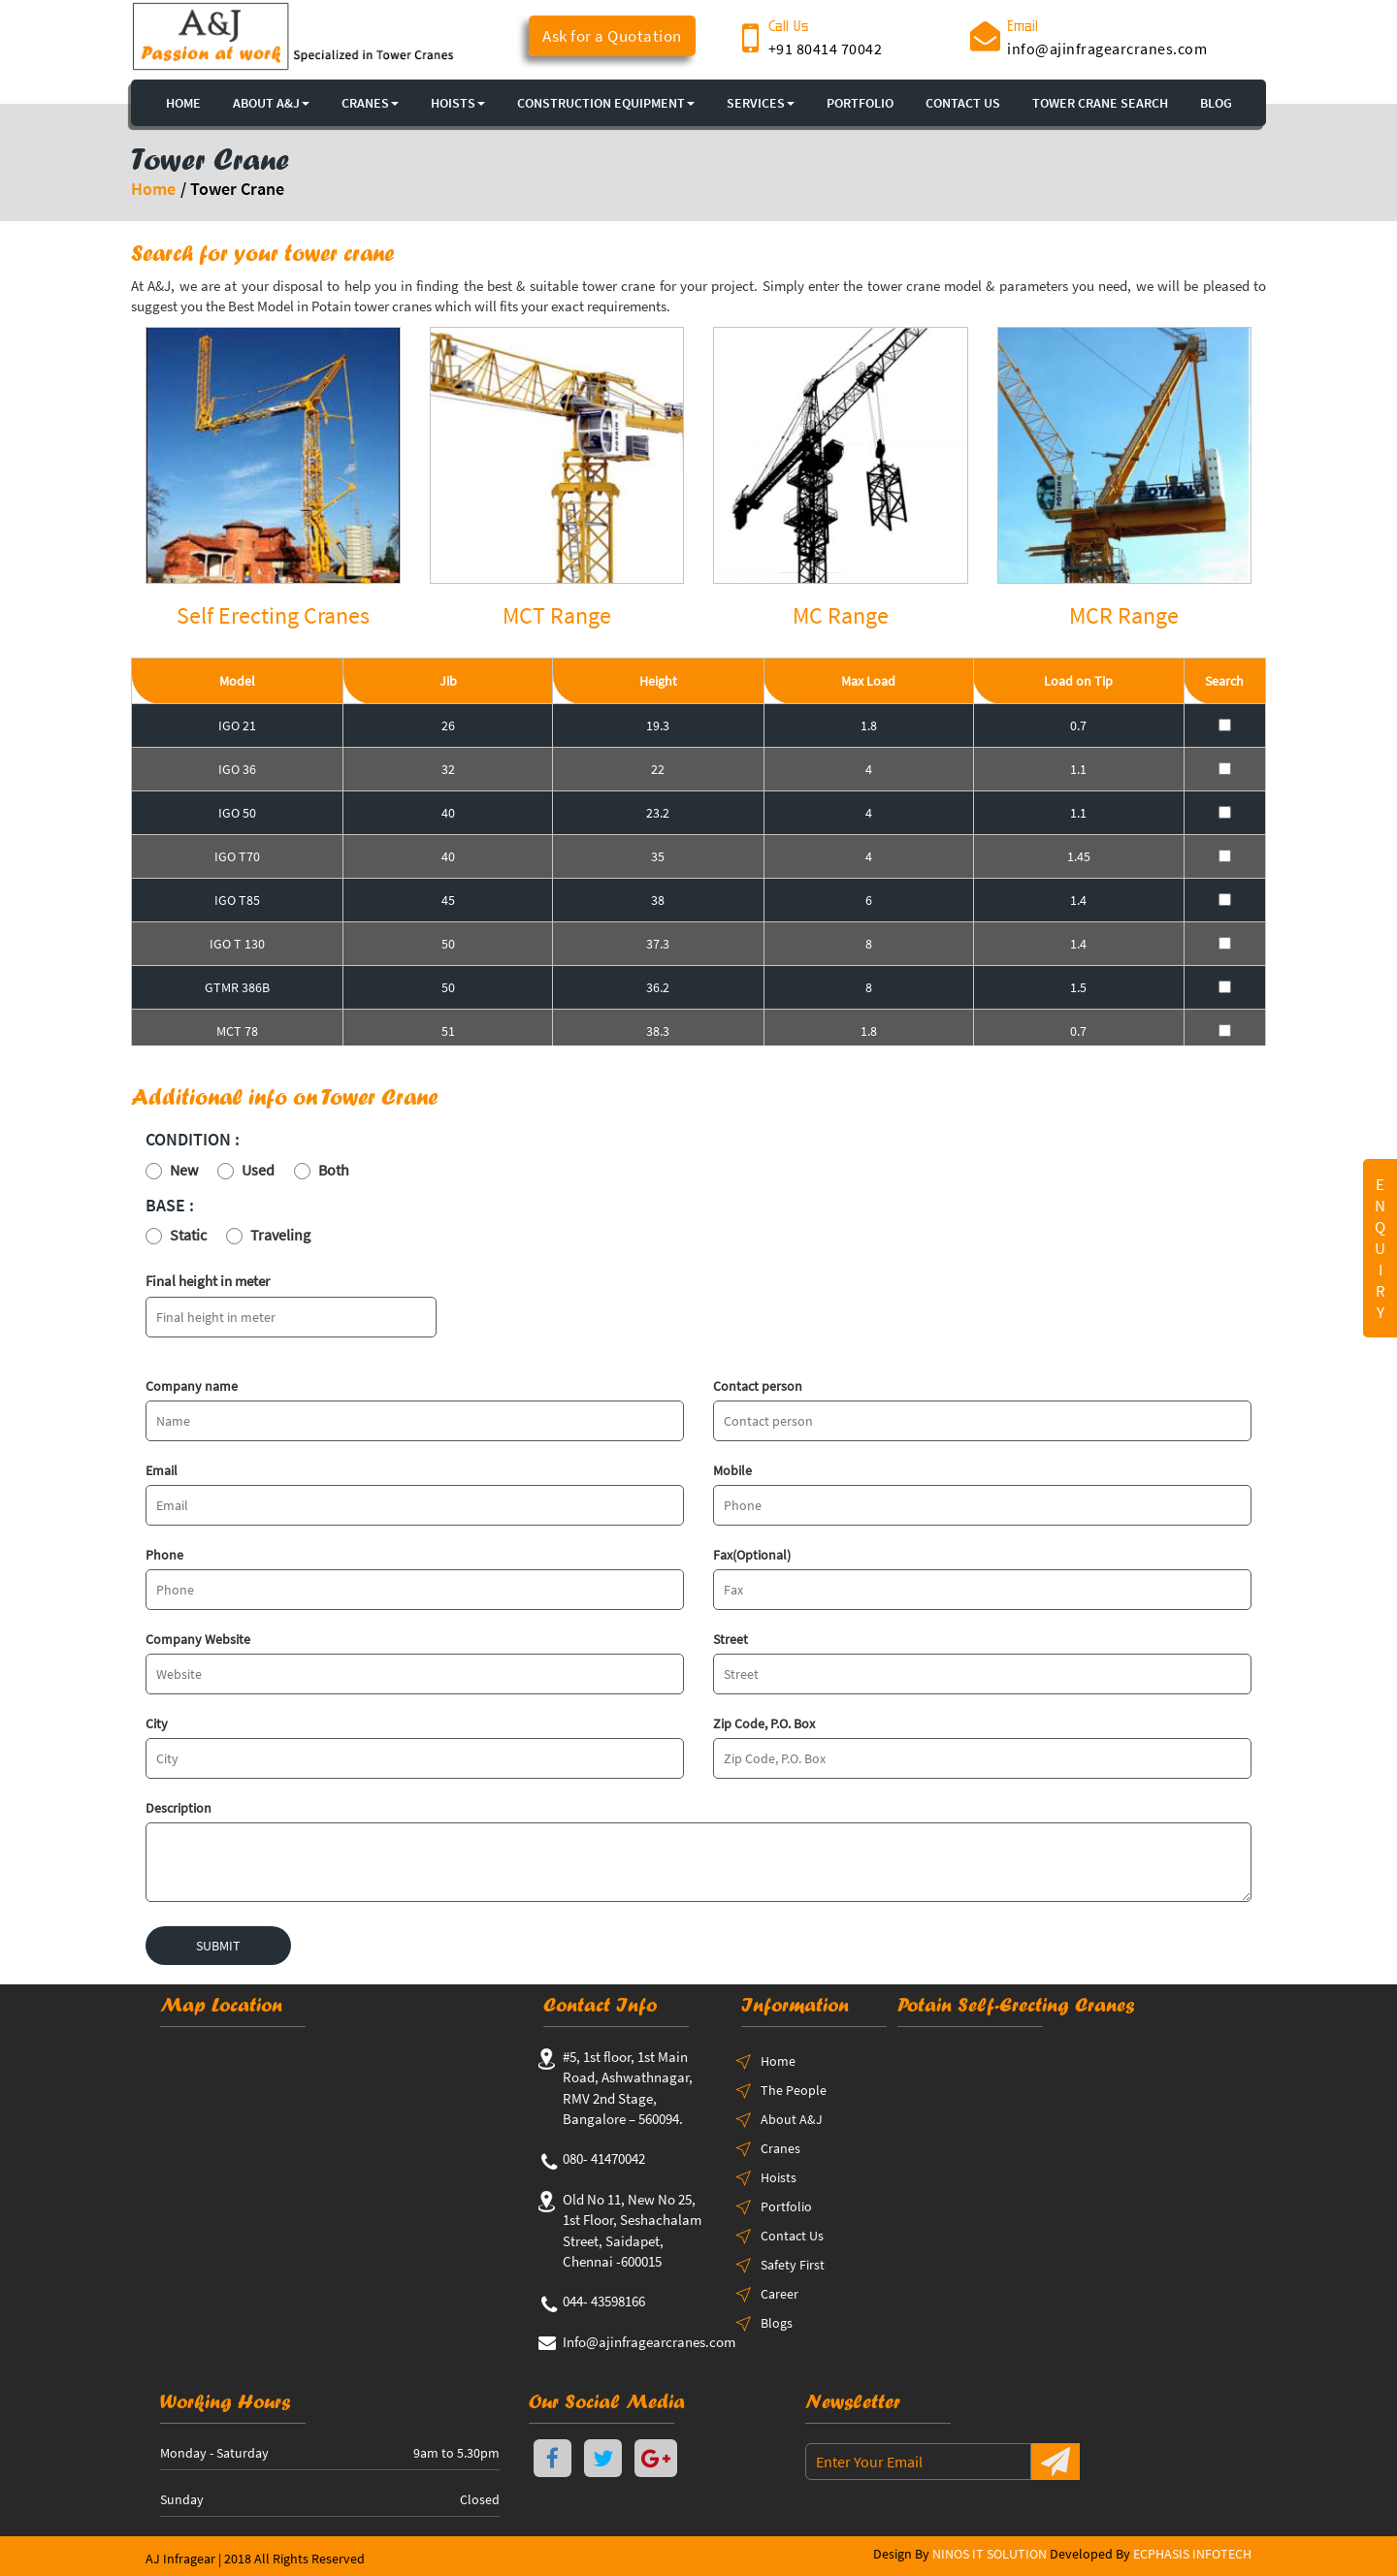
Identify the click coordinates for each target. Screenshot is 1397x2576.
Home (153, 188)
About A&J (271, 103)
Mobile (732, 1470)
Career (779, 2293)
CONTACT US (963, 103)
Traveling (280, 1234)
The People (794, 2090)
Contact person (757, 1386)
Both (333, 1169)
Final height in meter (208, 1281)
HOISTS (458, 103)
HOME (183, 103)
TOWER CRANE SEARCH (1100, 103)
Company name (192, 1386)
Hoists (778, 2177)
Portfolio (786, 2206)
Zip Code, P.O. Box (764, 1723)
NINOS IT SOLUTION (989, 2553)
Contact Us (792, 2235)
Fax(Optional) (752, 1554)
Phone (164, 1554)
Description (178, 1808)
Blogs (777, 2323)
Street (730, 1639)
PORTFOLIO (860, 103)
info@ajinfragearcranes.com (1107, 48)
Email (162, 1470)
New (184, 1169)
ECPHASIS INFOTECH (1192, 2553)
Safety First (793, 2264)
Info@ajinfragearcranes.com (649, 2342)
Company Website (198, 1639)
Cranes (780, 2148)
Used (258, 1169)
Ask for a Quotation (612, 36)
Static (188, 1234)
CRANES (370, 103)
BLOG (1216, 103)
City (157, 1723)
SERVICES (761, 103)
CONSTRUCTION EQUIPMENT (606, 103)
